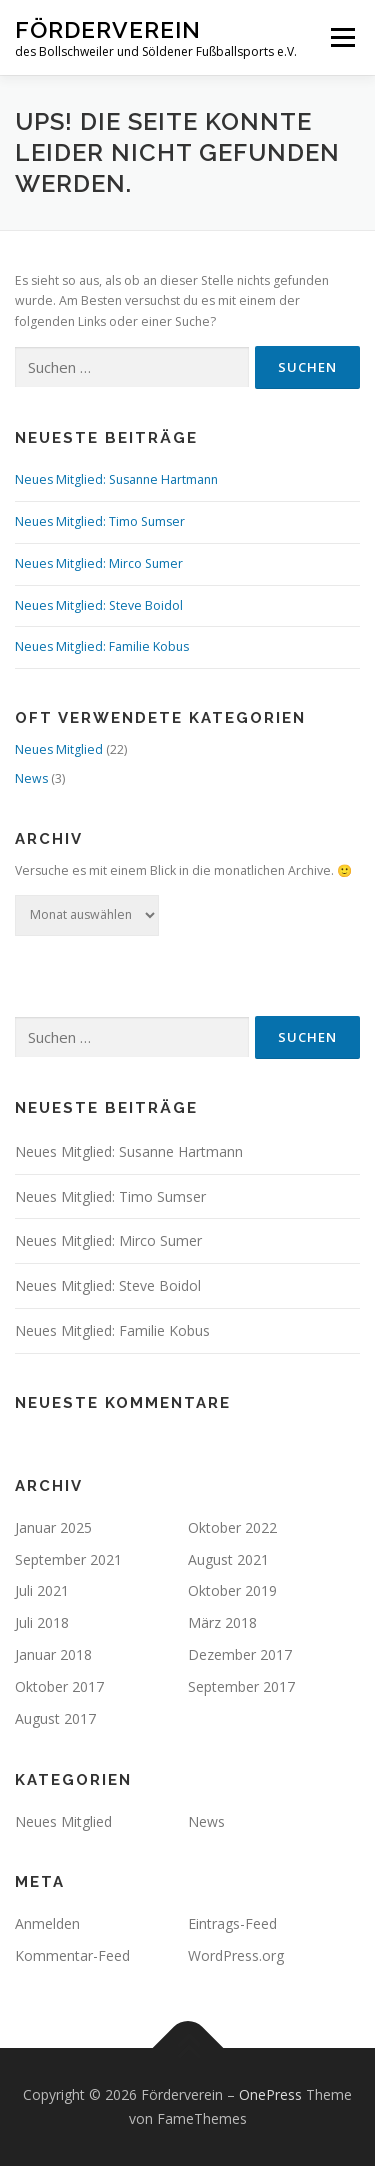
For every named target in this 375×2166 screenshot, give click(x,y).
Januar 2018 (53, 1654)
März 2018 (222, 1622)
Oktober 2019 (232, 1590)
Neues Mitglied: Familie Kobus (102, 646)
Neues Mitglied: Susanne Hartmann (116, 479)
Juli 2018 (42, 1622)
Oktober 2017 (59, 1686)
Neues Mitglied (59, 749)
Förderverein (108, 29)
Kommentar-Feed (72, 1955)
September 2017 (241, 1686)
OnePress (270, 2094)
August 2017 (55, 1718)
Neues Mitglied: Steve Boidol (99, 605)
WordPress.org (236, 1955)
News (31, 778)
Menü (341, 37)
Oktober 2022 (232, 1527)
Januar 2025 (53, 1527)
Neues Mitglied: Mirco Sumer (99, 563)
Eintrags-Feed (232, 1923)
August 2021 (228, 1559)
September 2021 (68, 1559)
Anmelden (47, 1923)
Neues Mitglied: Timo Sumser (100, 521)
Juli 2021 (42, 1590)
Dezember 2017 (240, 1654)
